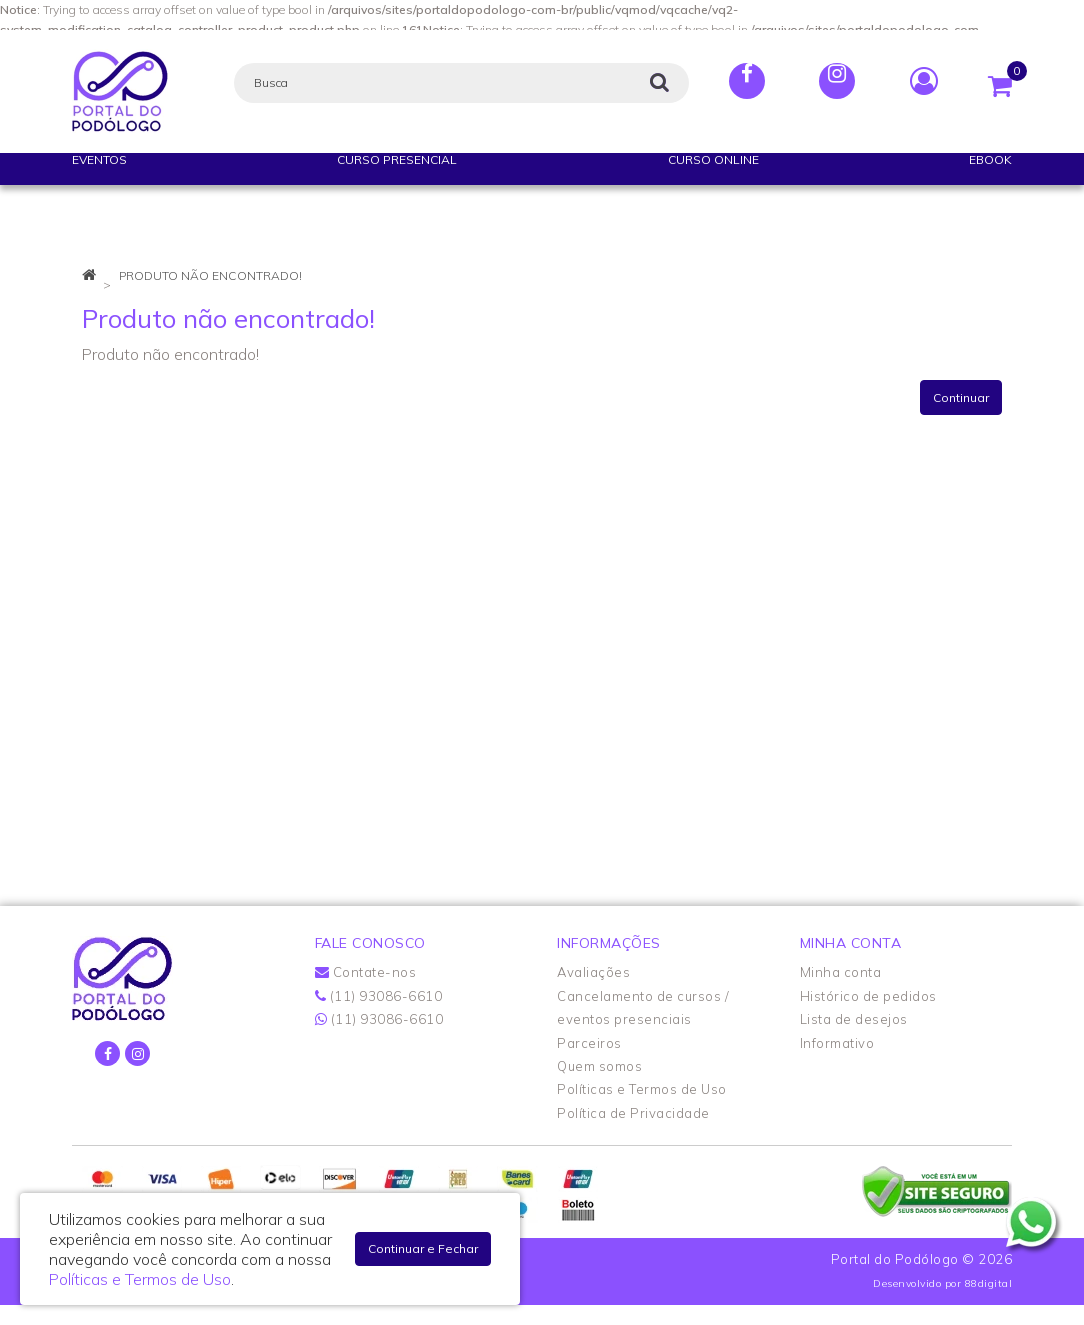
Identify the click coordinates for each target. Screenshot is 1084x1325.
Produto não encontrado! (210, 275)
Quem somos (599, 1066)
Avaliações (593, 972)
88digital (989, 1283)
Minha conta (841, 972)
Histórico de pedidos (868, 996)
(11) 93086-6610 (379, 996)
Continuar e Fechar (423, 1248)
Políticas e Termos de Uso (642, 1089)
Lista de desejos (854, 1019)
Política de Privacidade (633, 1113)
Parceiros (589, 1043)
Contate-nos (366, 972)
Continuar (961, 397)
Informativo (837, 1043)
